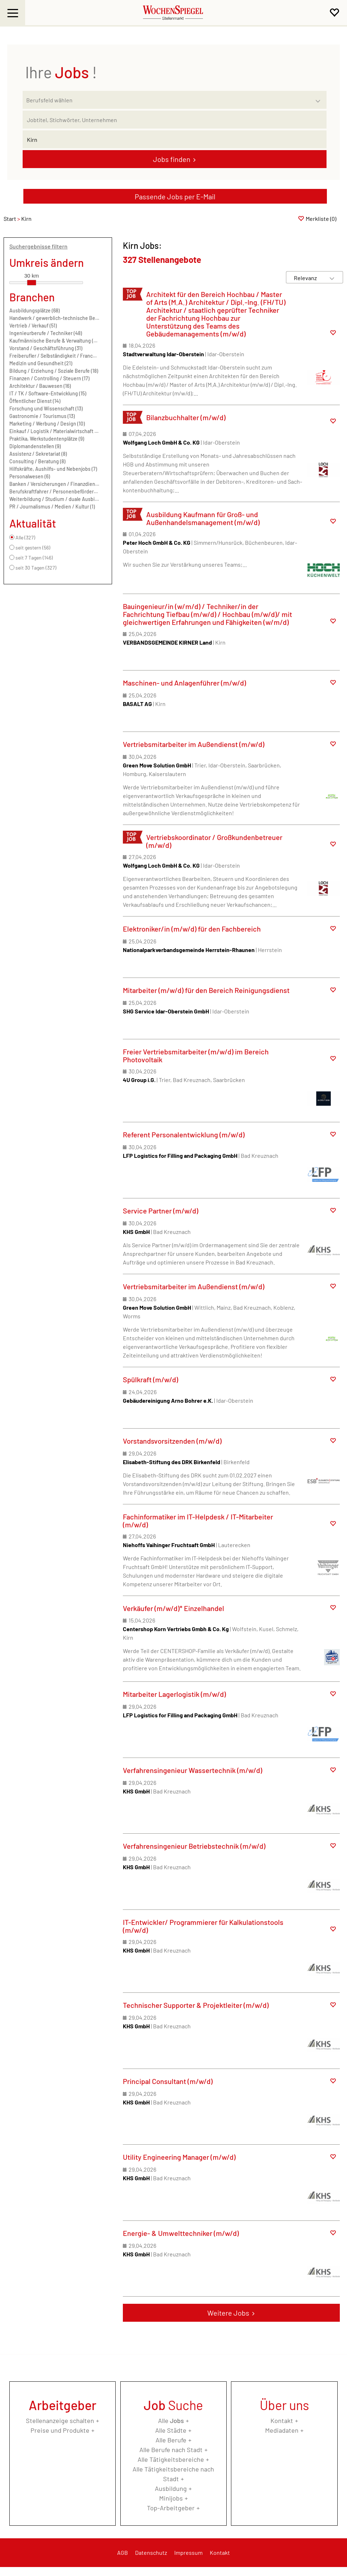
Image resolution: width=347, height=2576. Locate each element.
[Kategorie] (167, 100)
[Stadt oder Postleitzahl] (175, 139)
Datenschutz (151, 2552)
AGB (122, 2552)
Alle (171, 2420)
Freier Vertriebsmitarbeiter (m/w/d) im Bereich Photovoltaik (196, 1055)
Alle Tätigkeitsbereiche (171, 2459)
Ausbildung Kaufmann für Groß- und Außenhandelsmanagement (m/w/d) (203, 518)
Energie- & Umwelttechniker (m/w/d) (181, 2233)
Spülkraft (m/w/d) (150, 1379)
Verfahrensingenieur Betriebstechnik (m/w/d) (194, 1846)
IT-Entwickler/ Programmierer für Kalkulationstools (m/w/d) (203, 1926)
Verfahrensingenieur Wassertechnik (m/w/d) (192, 1770)
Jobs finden (171, 159)
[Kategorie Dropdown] (319, 98)
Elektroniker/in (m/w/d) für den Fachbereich (192, 928)
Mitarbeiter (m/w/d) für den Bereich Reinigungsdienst (206, 990)
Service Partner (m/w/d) (160, 1210)
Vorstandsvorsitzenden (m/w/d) (172, 1440)
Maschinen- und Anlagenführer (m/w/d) (184, 682)
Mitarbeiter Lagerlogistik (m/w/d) (174, 1694)
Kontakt (281, 2420)
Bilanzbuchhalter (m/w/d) (186, 417)
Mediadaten (282, 2430)
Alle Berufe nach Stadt (171, 2450)
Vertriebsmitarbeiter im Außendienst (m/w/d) (193, 744)
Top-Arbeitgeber (171, 2508)
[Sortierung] (307, 278)
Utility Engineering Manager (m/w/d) (179, 2157)
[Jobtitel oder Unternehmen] (175, 120)
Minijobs (171, 2498)
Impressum (188, 2552)
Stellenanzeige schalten (60, 2420)
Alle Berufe (171, 2440)
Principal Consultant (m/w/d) (168, 2081)
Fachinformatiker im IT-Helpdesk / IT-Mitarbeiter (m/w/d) (198, 1520)
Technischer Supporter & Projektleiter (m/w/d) (196, 2005)
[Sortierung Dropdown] (332, 278)
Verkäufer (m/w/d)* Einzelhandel (173, 1608)
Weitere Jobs (228, 2312)
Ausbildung (171, 2488)
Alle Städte (170, 2430)
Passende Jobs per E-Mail (175, 196)
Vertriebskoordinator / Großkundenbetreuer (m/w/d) (214, 841)
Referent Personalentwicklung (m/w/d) (184, 1134)
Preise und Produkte (60, 2430)
